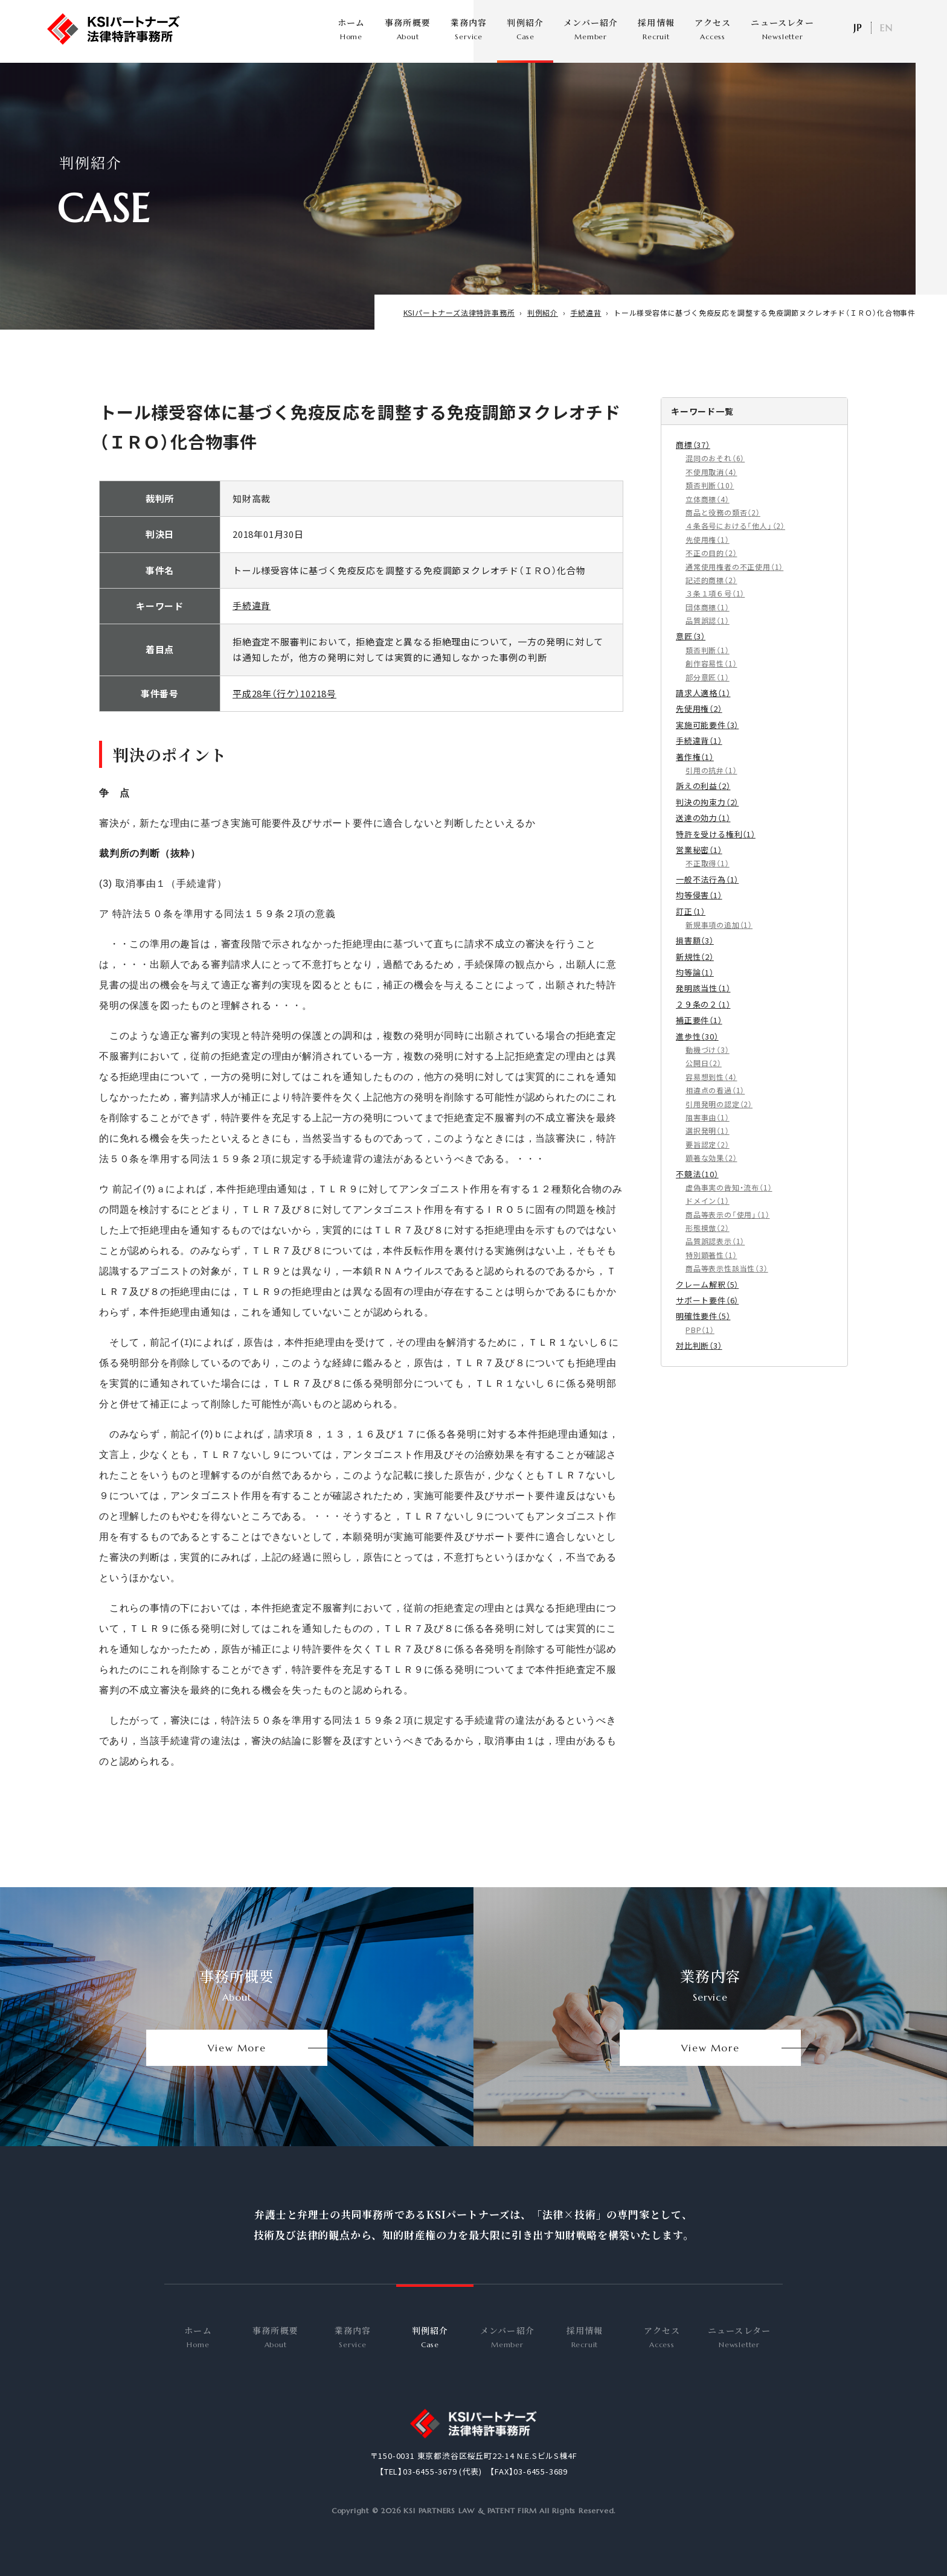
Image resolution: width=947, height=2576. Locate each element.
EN (886, 28)
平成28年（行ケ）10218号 (284, 707)
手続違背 (252, 620)
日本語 (857, 28)
